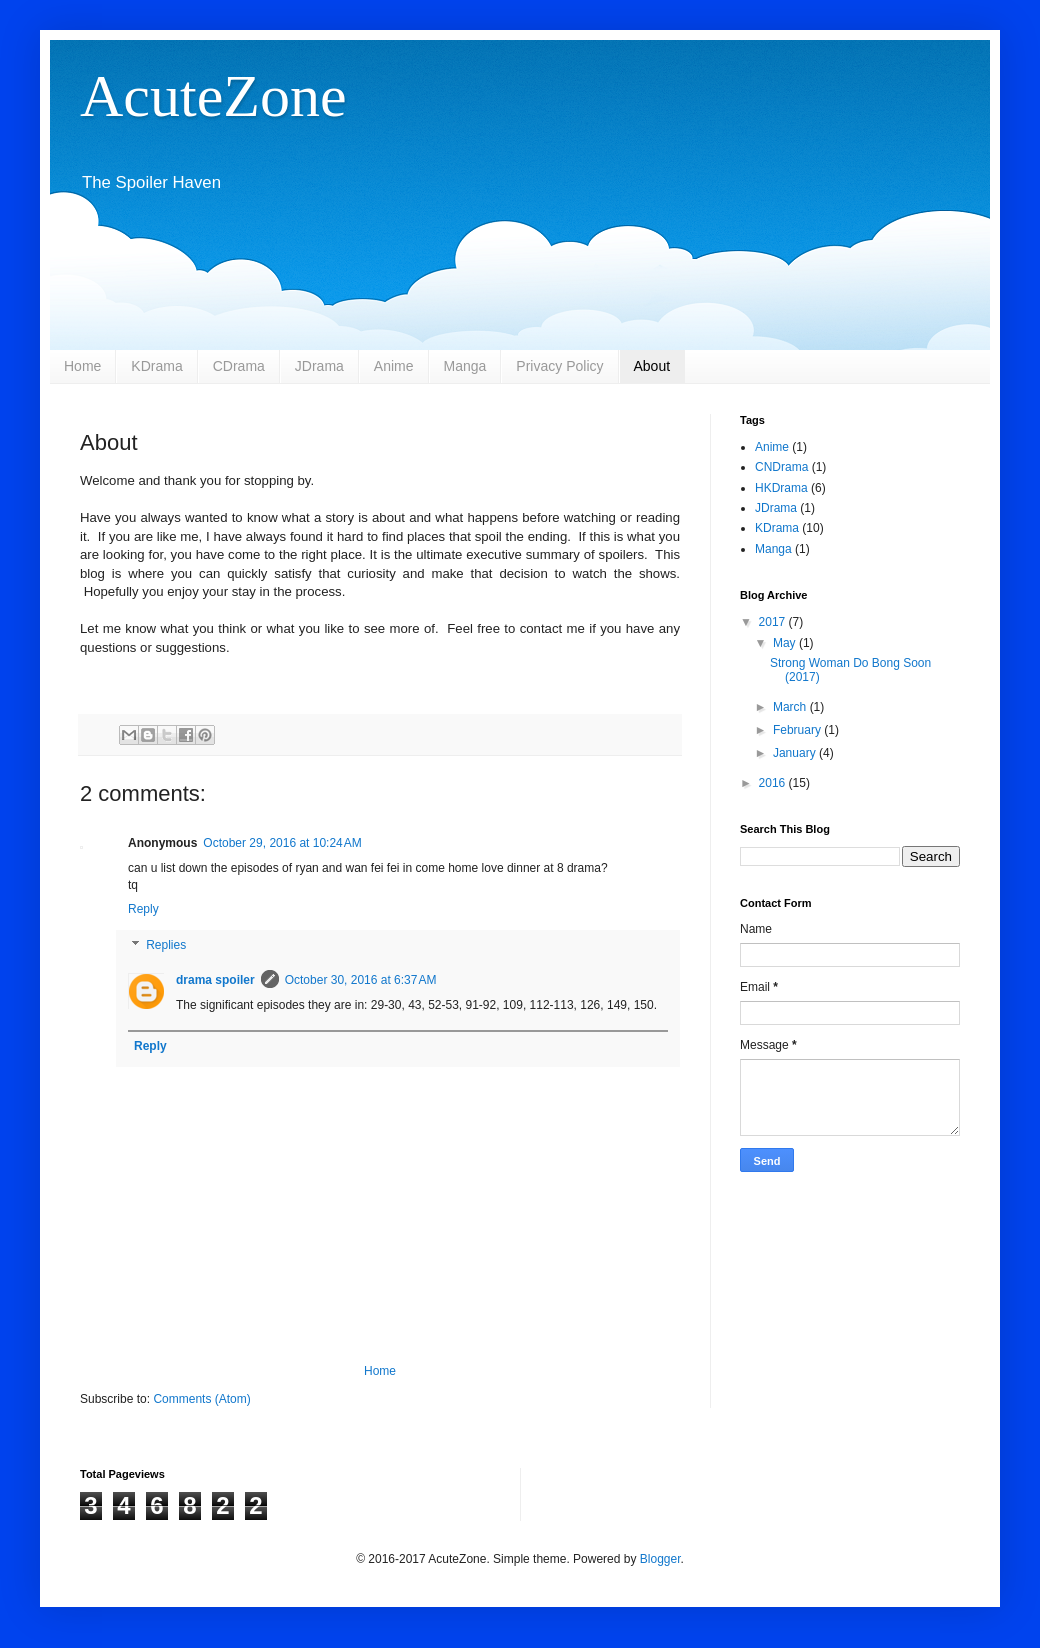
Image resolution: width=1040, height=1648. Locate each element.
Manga (465, 366)
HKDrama (781, 488)
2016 (774, 783)
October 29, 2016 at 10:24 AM (282, 843)
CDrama (239, 366)
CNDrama (781, 467)
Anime (394, 366)
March (791, 707)
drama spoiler (215, 980)
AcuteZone (213, 96)
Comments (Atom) (201, 1399)
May (786, 643)
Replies (166, 945)
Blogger (660, 1559)
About (652, 366)
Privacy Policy (559, 366)
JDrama (319, 366)
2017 (774, 622)
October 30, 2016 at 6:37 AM (361, 980)
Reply (143, 909)
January (796, 753)
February (798, 730)
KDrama (156, 366)
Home (82, 366)
